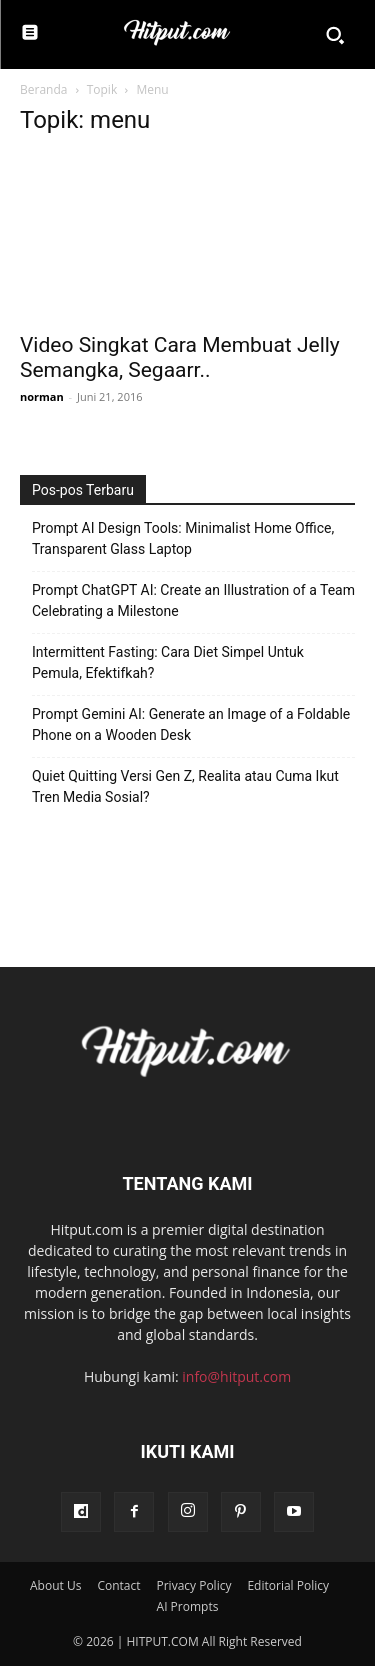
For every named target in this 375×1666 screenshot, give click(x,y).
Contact (118, 1585)
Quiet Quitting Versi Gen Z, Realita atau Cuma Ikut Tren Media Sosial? (185, 786)
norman (42, 396)
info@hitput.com (236, 1376)
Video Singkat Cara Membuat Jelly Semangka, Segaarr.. (180, 357)
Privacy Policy (193, 1585)
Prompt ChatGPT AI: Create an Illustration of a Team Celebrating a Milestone (193, 600)
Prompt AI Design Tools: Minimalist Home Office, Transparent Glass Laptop (183, 538)
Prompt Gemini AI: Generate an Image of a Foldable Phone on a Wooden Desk (191, 724)
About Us (55, 1585)
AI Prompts (188, 1606)
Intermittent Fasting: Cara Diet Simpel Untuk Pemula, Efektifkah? (168, 662)
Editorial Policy (288, 1585)
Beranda (43, 89)
